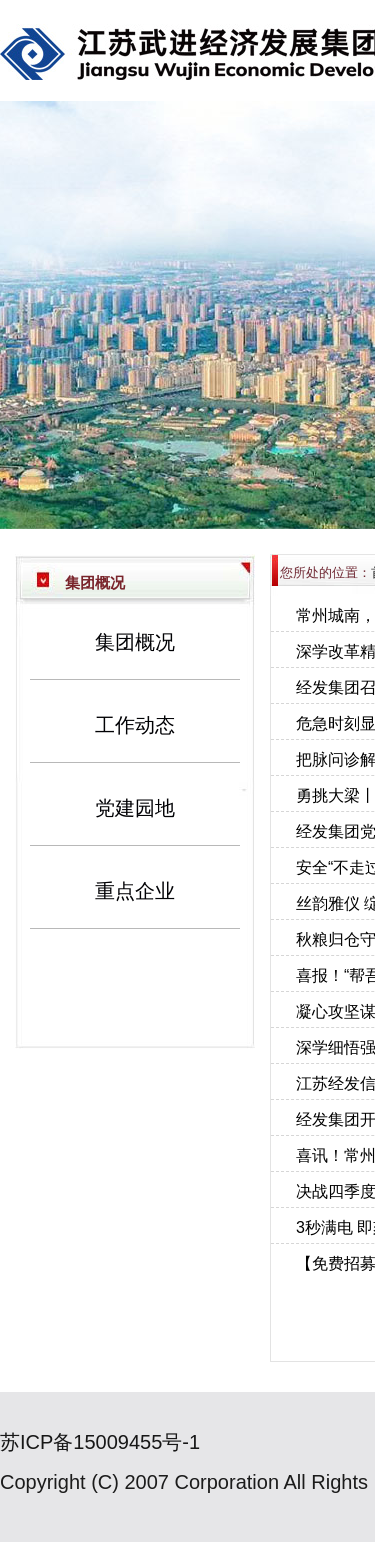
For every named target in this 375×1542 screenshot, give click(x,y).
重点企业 (135, 891)
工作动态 (135, 725)
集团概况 (135, 642)
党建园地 (135, 808)
